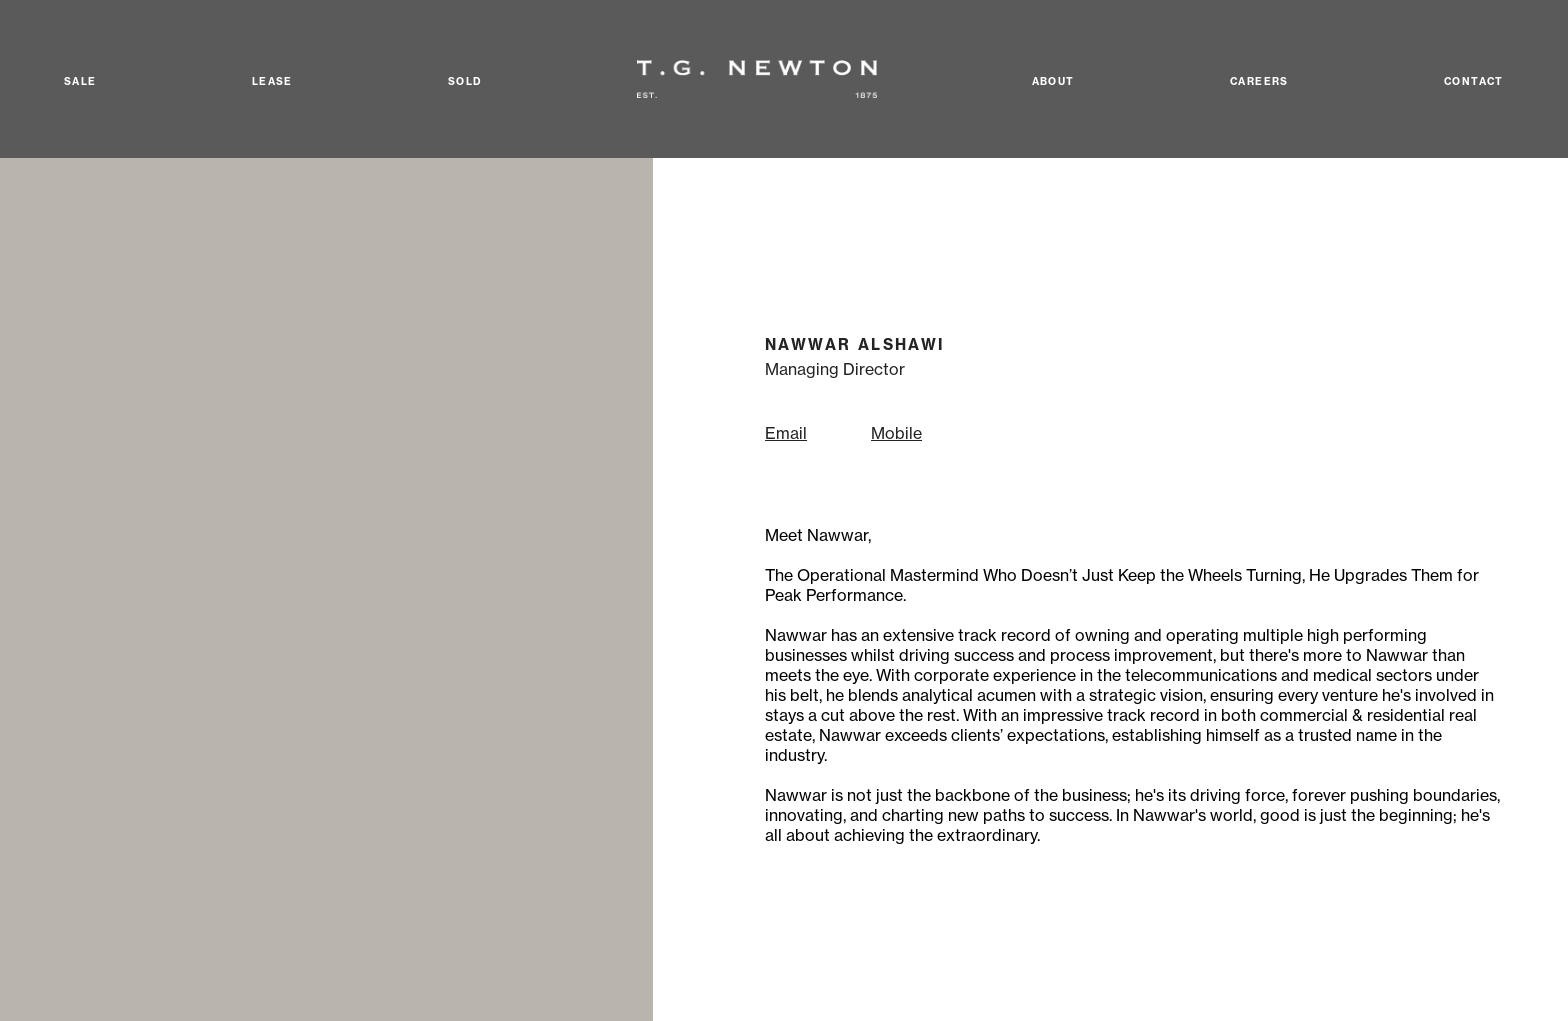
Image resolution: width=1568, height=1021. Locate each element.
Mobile (896, 433)
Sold (465, 81)
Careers (1259, 81)
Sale (80, 81)
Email (786, 433)
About (1053, 81)
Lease (272, 81)
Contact (1474, 82)
